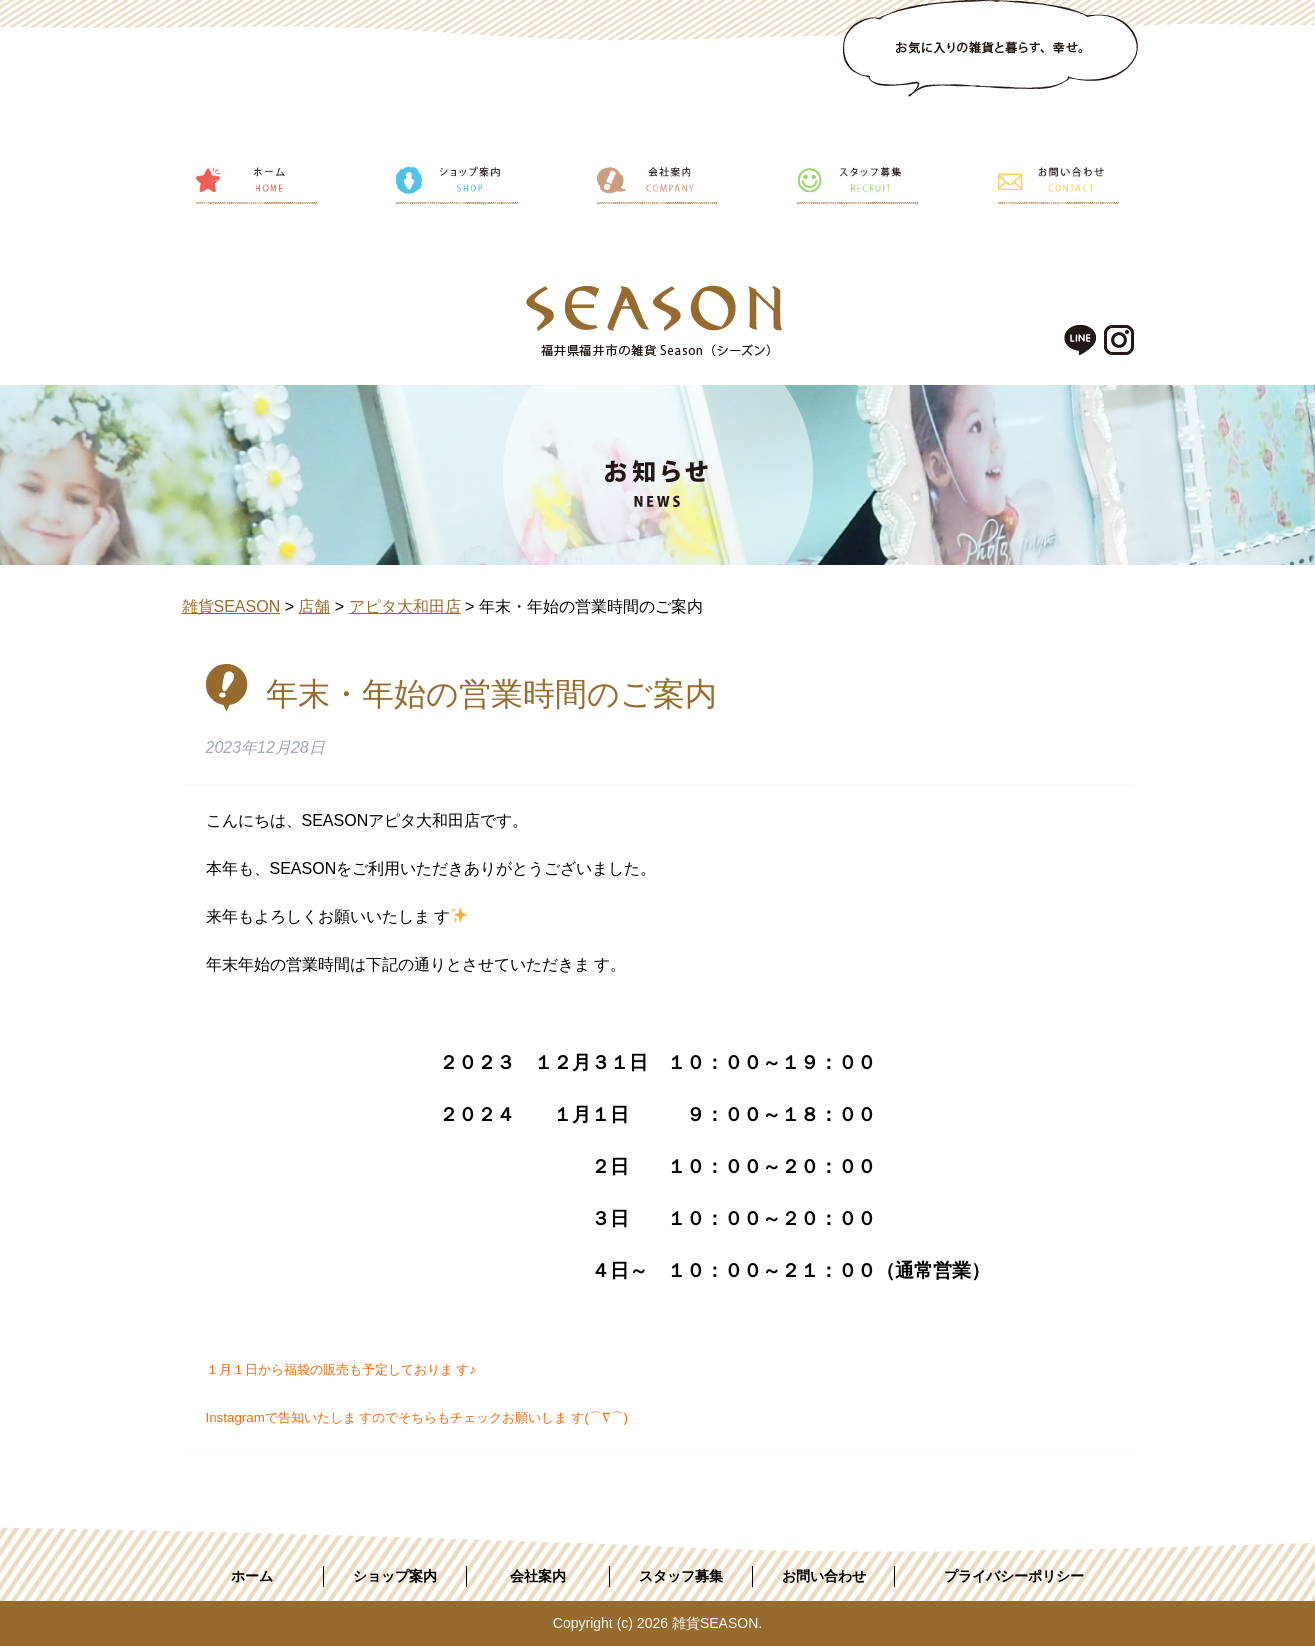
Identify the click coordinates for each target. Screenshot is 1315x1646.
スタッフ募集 (681, 1576)
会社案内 (538, 1576)
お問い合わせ (824, 1576)
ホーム (252, 1576)
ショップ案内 (395, 1576)
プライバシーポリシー (1014, 1576)
